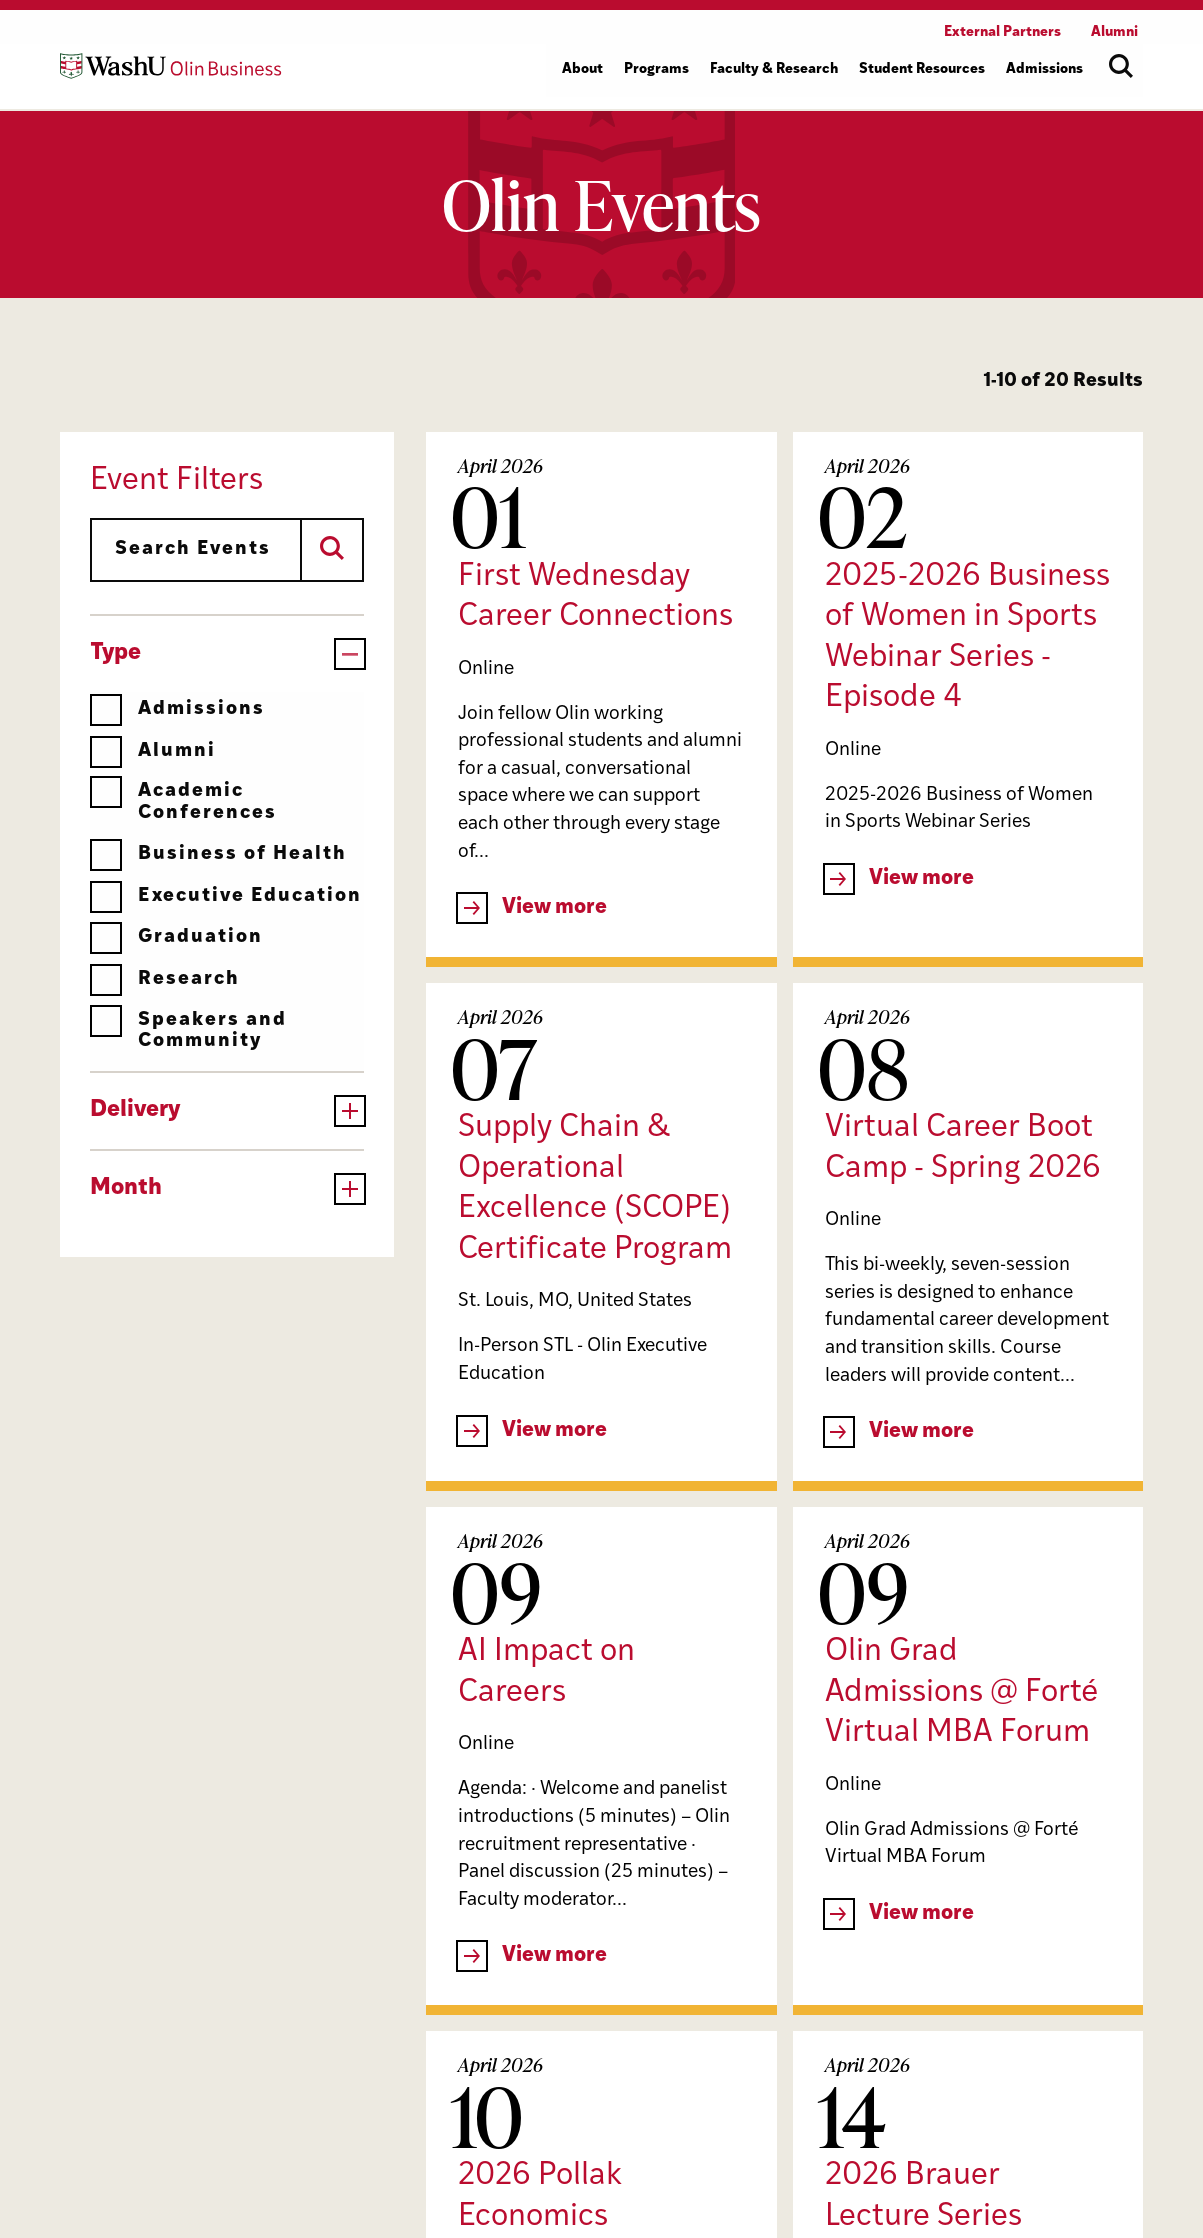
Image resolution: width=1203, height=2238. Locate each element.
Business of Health (218, 854)
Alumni (153, 751)
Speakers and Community (188, 1030)
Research (165, 979)
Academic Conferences (183, 801)
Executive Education (226, 896)
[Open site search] (1121, 66)
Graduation (176, 937)
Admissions (177, 709)
